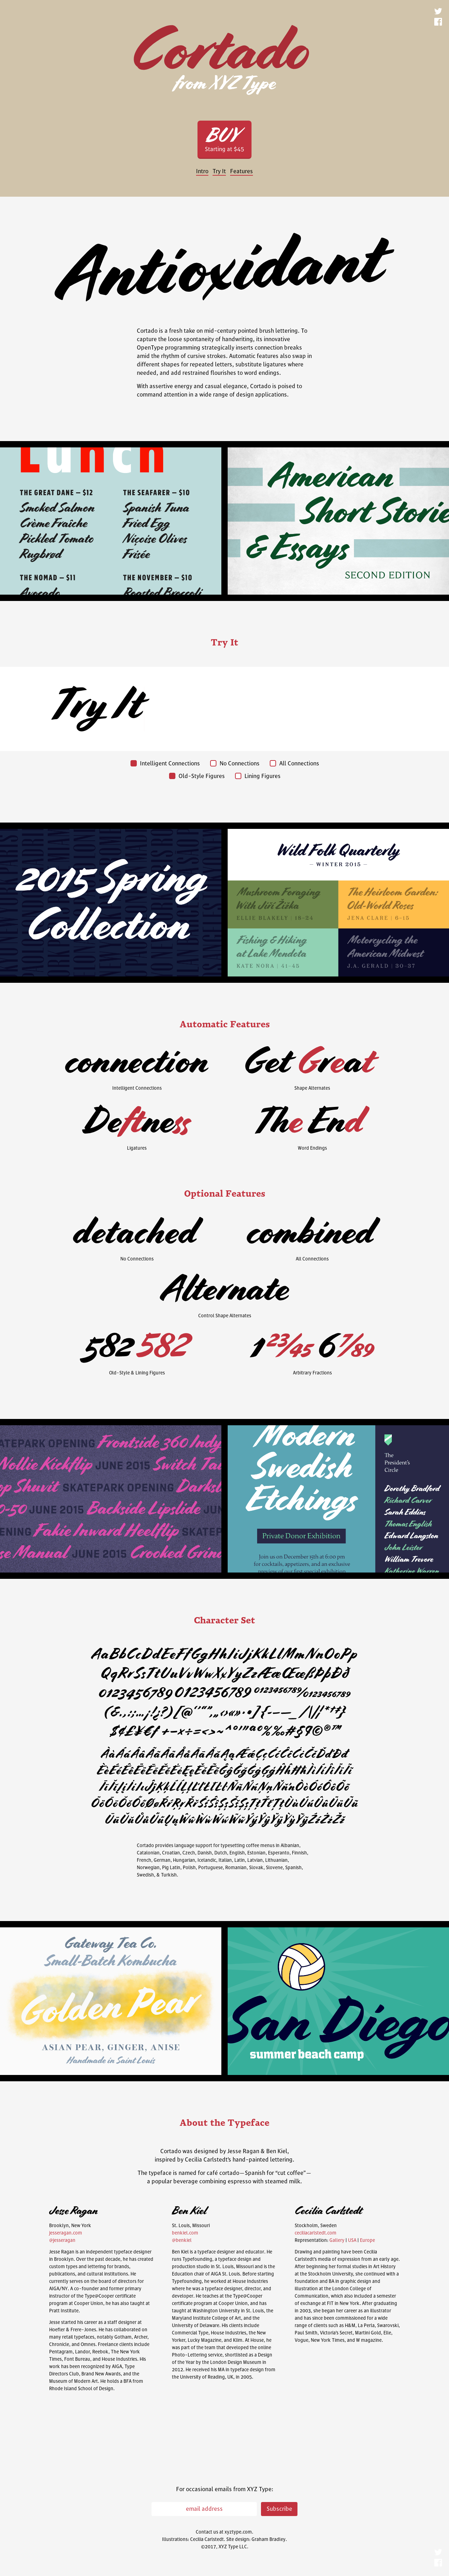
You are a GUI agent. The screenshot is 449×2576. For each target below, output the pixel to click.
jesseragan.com (65, 2233)
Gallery (336, 2240)
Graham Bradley (269, 2539)
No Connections (235, 763)
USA (352, 2240)
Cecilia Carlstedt (207, 2539)
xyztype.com (238, 2532)
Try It (219, 171)
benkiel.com (185, 2233)
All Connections (294, 763)
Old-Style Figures (197, 776)
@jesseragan (62, 2240)
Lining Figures (258, 776)
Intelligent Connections (165, 763)
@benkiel (182, 2240)
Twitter (438, 12)
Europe (367, 2240)
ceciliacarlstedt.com (315, 2233)
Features (241, 171)
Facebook (438, 23)
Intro (202, 171)
